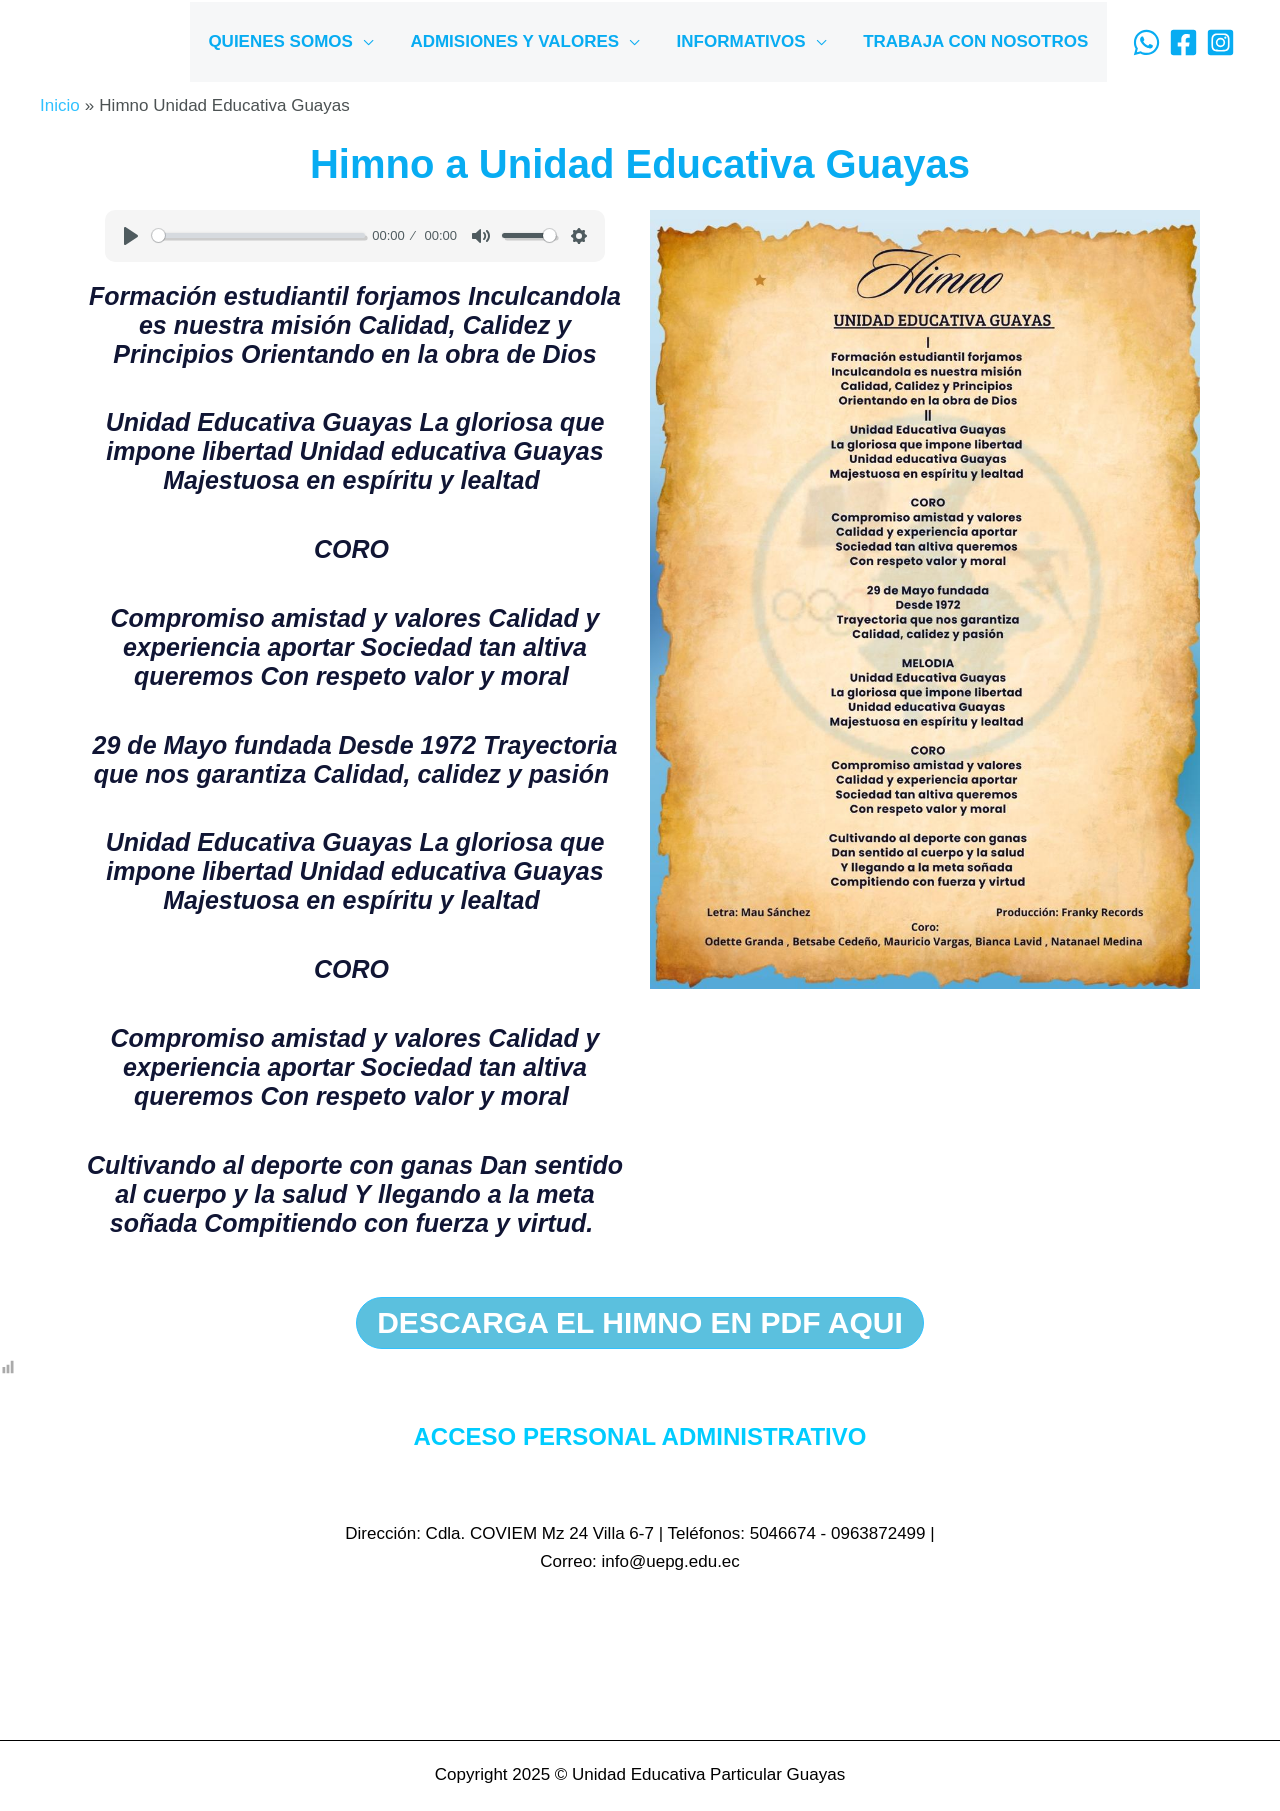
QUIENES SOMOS (293, 41)
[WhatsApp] (1146, 42)
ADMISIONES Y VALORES (523, 41)
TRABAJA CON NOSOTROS (977, 41)
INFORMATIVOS (746, 41)
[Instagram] (1220, 42)
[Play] (131, 236)
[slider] (258, 235)
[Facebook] (1183, 42)
